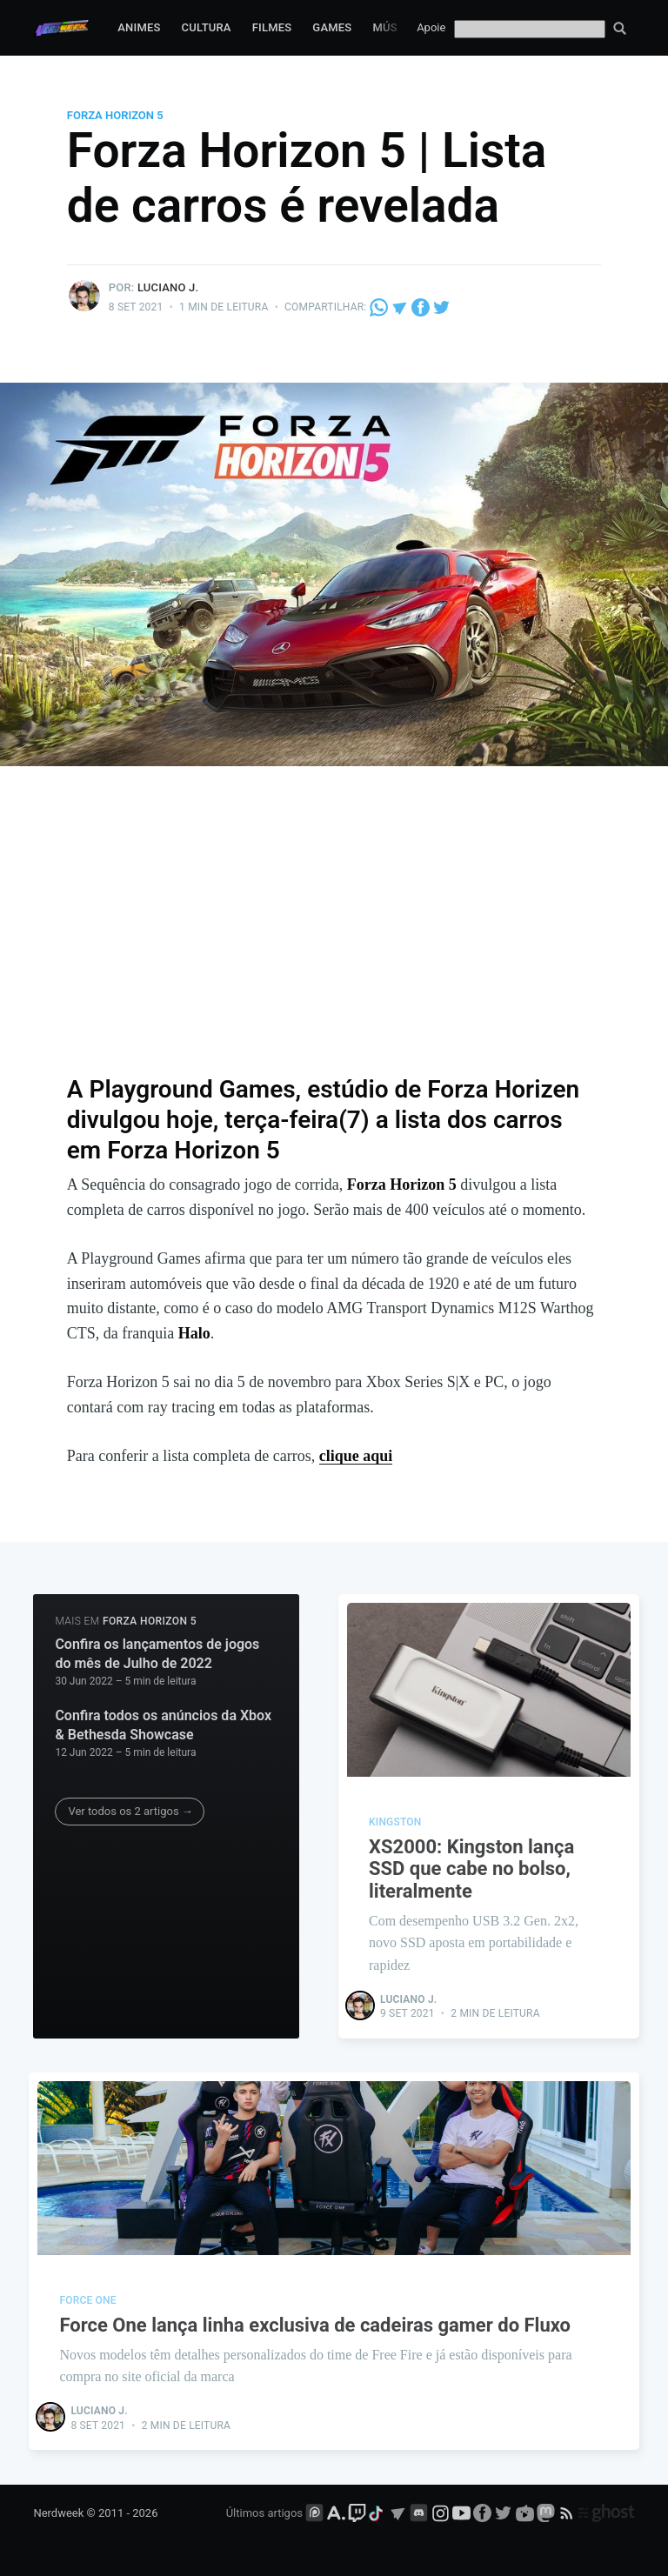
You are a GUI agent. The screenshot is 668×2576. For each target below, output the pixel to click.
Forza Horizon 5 (115, 115)
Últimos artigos (264, 2512)
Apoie (431, 27)
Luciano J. (167, 287)
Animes (138, 27)
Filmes (272, 27)
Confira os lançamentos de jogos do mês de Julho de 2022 (157, 1654)
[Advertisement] (334, 931)
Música (394, 27)
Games (331, 27)
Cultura (206, 27)
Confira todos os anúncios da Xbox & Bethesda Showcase (163, 1725)
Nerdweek (58, 2512)
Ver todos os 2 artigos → (130, 1811)
